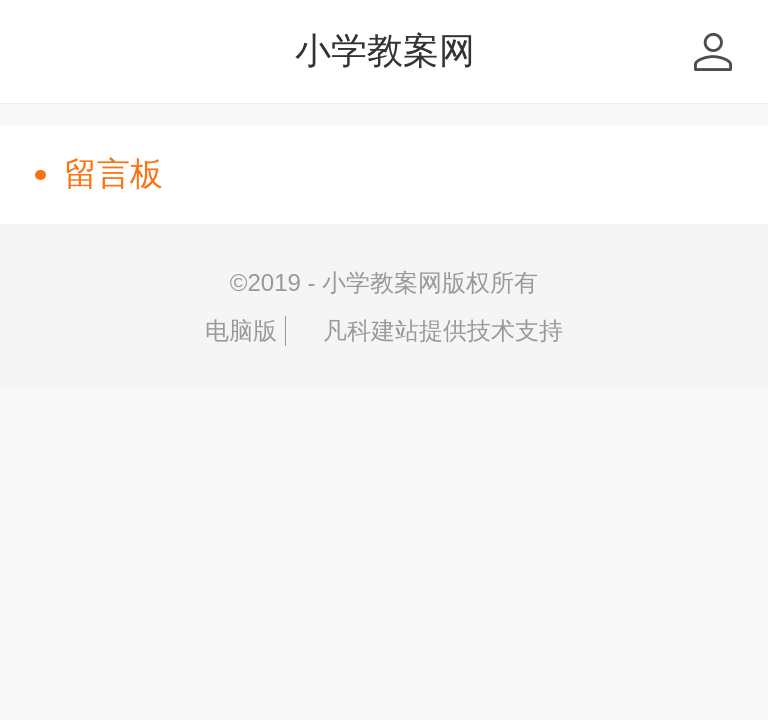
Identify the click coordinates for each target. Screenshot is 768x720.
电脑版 (241, 330)
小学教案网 (385, 50)
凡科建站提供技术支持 (428, 330)
